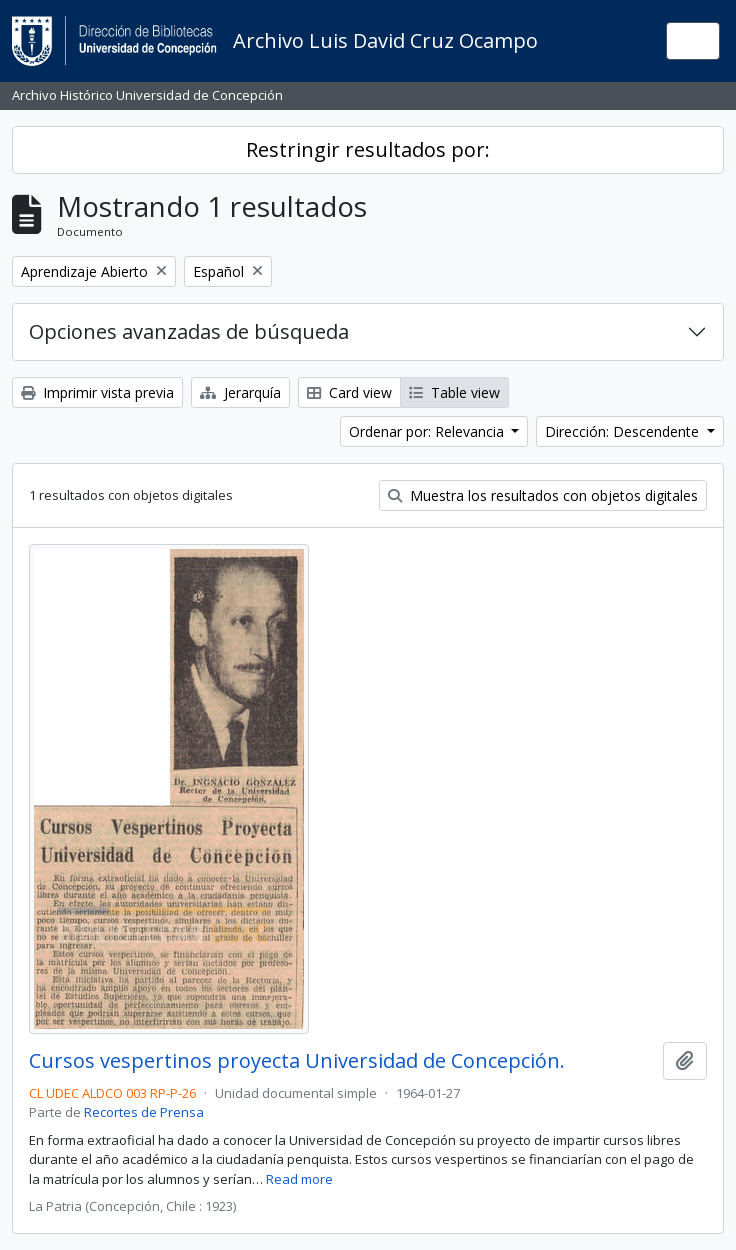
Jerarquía (240, 392)
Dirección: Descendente (624, 431)
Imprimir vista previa (97, 392)
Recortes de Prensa (144, 1112)
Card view (349, 392)
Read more (299, 1179)
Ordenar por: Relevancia (428, 431)
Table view (454, 392)
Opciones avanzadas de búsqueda (189, 331)
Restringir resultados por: (368, 149)
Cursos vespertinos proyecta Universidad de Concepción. (297, 1061)
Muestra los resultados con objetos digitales (543, 495)
